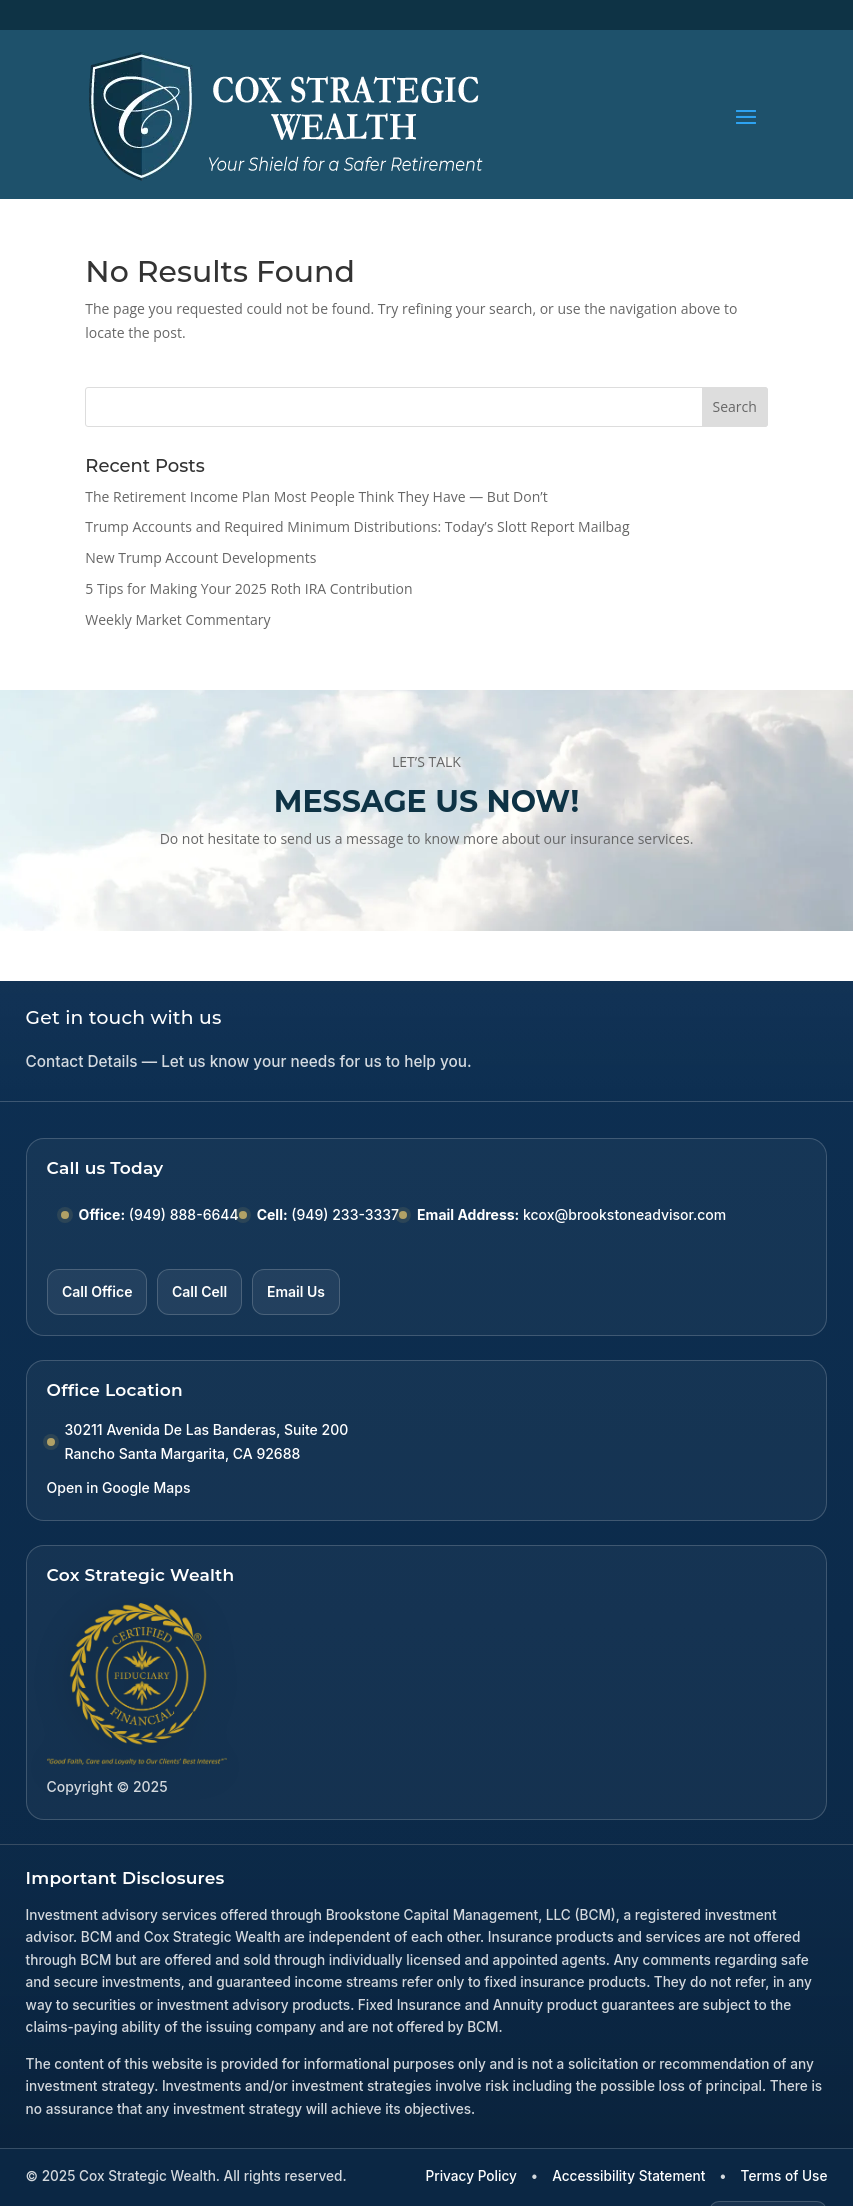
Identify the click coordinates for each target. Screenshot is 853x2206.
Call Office (97, 1291)
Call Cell (199, 1291)
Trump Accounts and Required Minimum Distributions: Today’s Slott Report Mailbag (357, 526)
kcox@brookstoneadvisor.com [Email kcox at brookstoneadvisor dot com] (624, 1214)
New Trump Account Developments (200, 557)
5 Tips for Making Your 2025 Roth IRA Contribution (248, 588)
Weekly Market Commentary (177, 619)
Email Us (296, 1291)
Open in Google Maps (119, 1487)
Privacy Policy (471, 2176)
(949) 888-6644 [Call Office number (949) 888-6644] (184, 1214)
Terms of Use (784, 2176)
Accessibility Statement (628, 2176)
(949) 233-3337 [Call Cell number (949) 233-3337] (345, 1214)
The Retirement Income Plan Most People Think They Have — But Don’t (316, 496)
